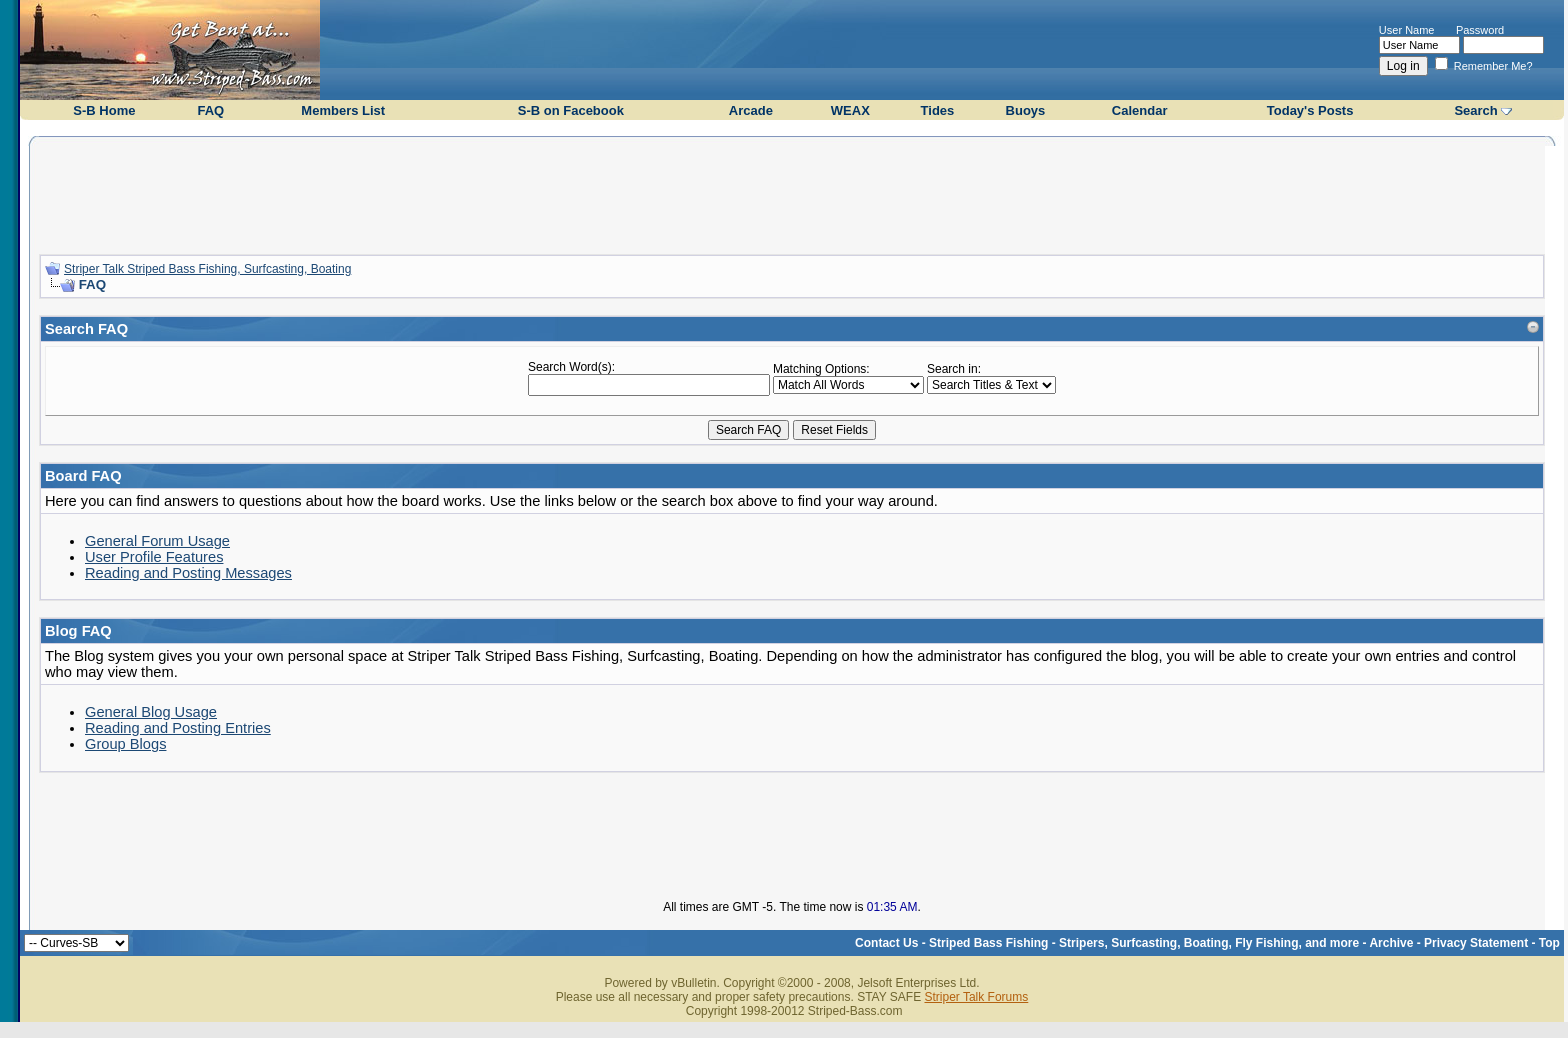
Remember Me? (1484, 66)
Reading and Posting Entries (178, 728)
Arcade (751, 110)
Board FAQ (83, 476)
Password (1480, 30)
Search (1475, 110)
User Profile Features (154, 557)
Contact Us (886, 943)
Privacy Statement (1476, 943)
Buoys (1026, 110)
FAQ (210, 110)
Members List (343, 110)
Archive (1391, 943)
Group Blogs (125, 744)
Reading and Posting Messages (188, 573)
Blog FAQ (78, 631)
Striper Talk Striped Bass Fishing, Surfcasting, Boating (207, 269)
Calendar (1140, 110)
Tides (938, 110)
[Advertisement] (792, 193)
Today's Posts (1310, 110)
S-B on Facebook (571, 110)
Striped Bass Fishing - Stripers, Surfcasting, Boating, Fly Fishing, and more (1144, 943)
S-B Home (104, 110)
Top (1549, 943)
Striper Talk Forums (976, 997)
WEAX (850, 110)
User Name (1407, 30)
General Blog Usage (151, 712)
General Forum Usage (157, 541)
